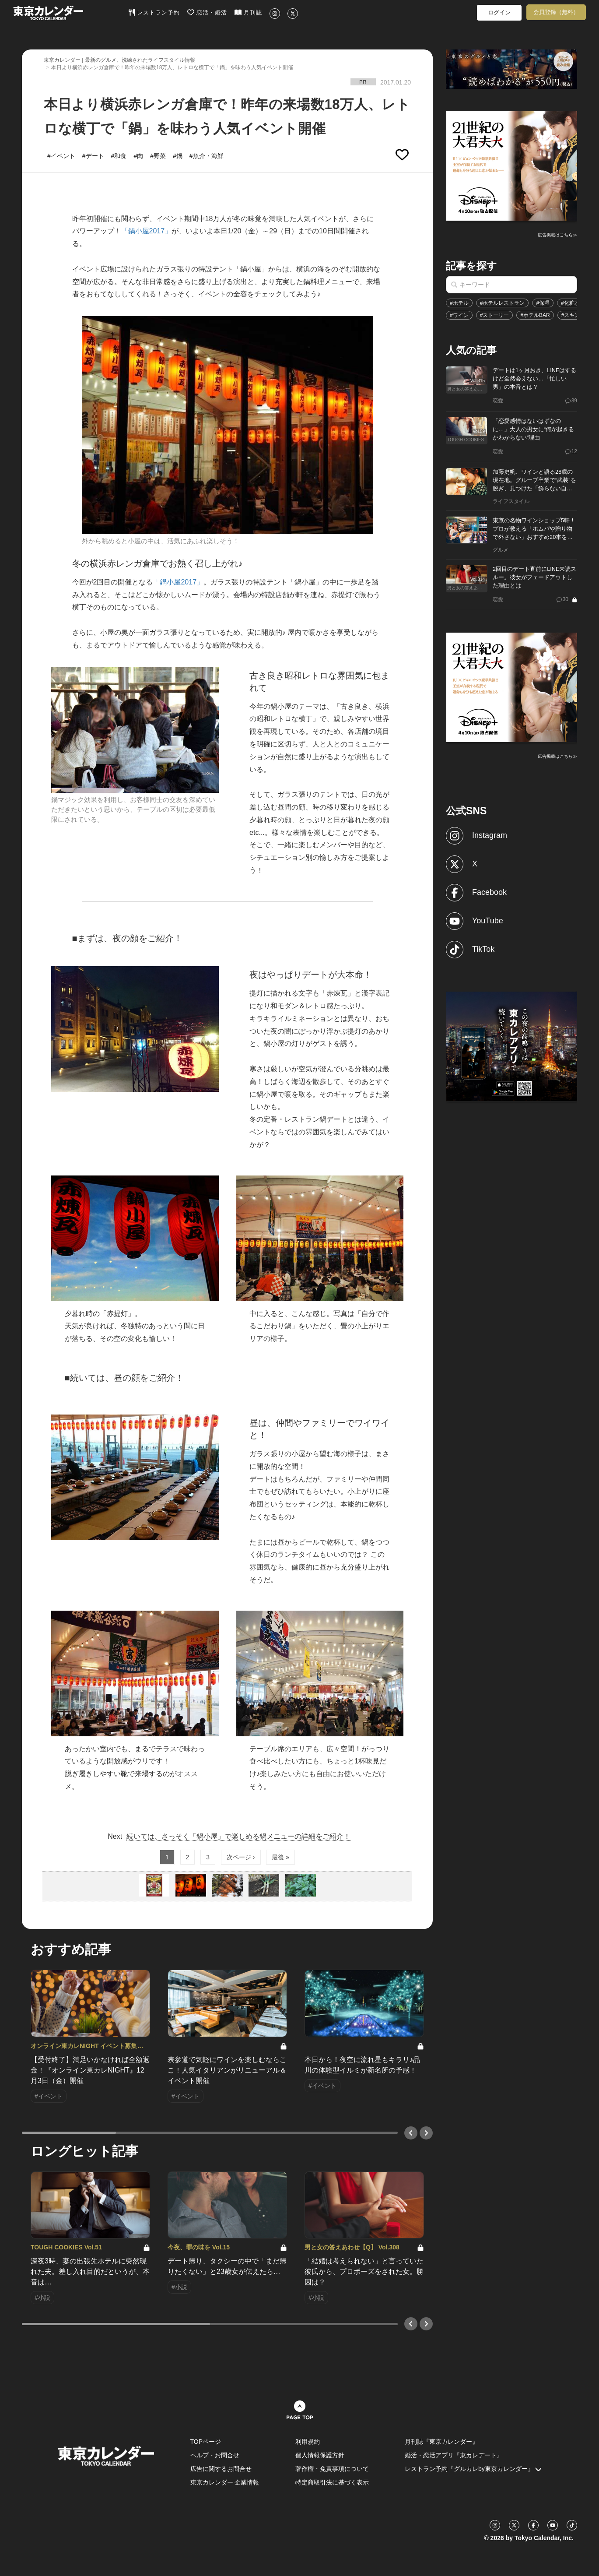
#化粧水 (570, 303)
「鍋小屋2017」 (146, 231)
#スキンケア (576, 315)
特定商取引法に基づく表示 (332, 2482)
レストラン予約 (154, 12)
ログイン (499, 12)
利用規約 (307, 2442)
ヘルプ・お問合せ (214, 2455)
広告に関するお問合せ (221, 2469)
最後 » (280, 1857)
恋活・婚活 (207, 12)
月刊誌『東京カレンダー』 (441, 2442)
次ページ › (241, 1857)
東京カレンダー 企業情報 (224, 2482)
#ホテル (459, 303)
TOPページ (205, 2442)
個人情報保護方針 (319, 2455)
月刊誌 (248, 12)
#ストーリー (494, 315)
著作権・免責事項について (332, 2469)
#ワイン (459, 315)
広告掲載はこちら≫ (557, 234)
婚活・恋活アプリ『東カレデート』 (454, 2455)
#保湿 (543, 303)
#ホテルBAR (535, 315)
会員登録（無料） (556, 12)
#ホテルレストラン (502, 303)
